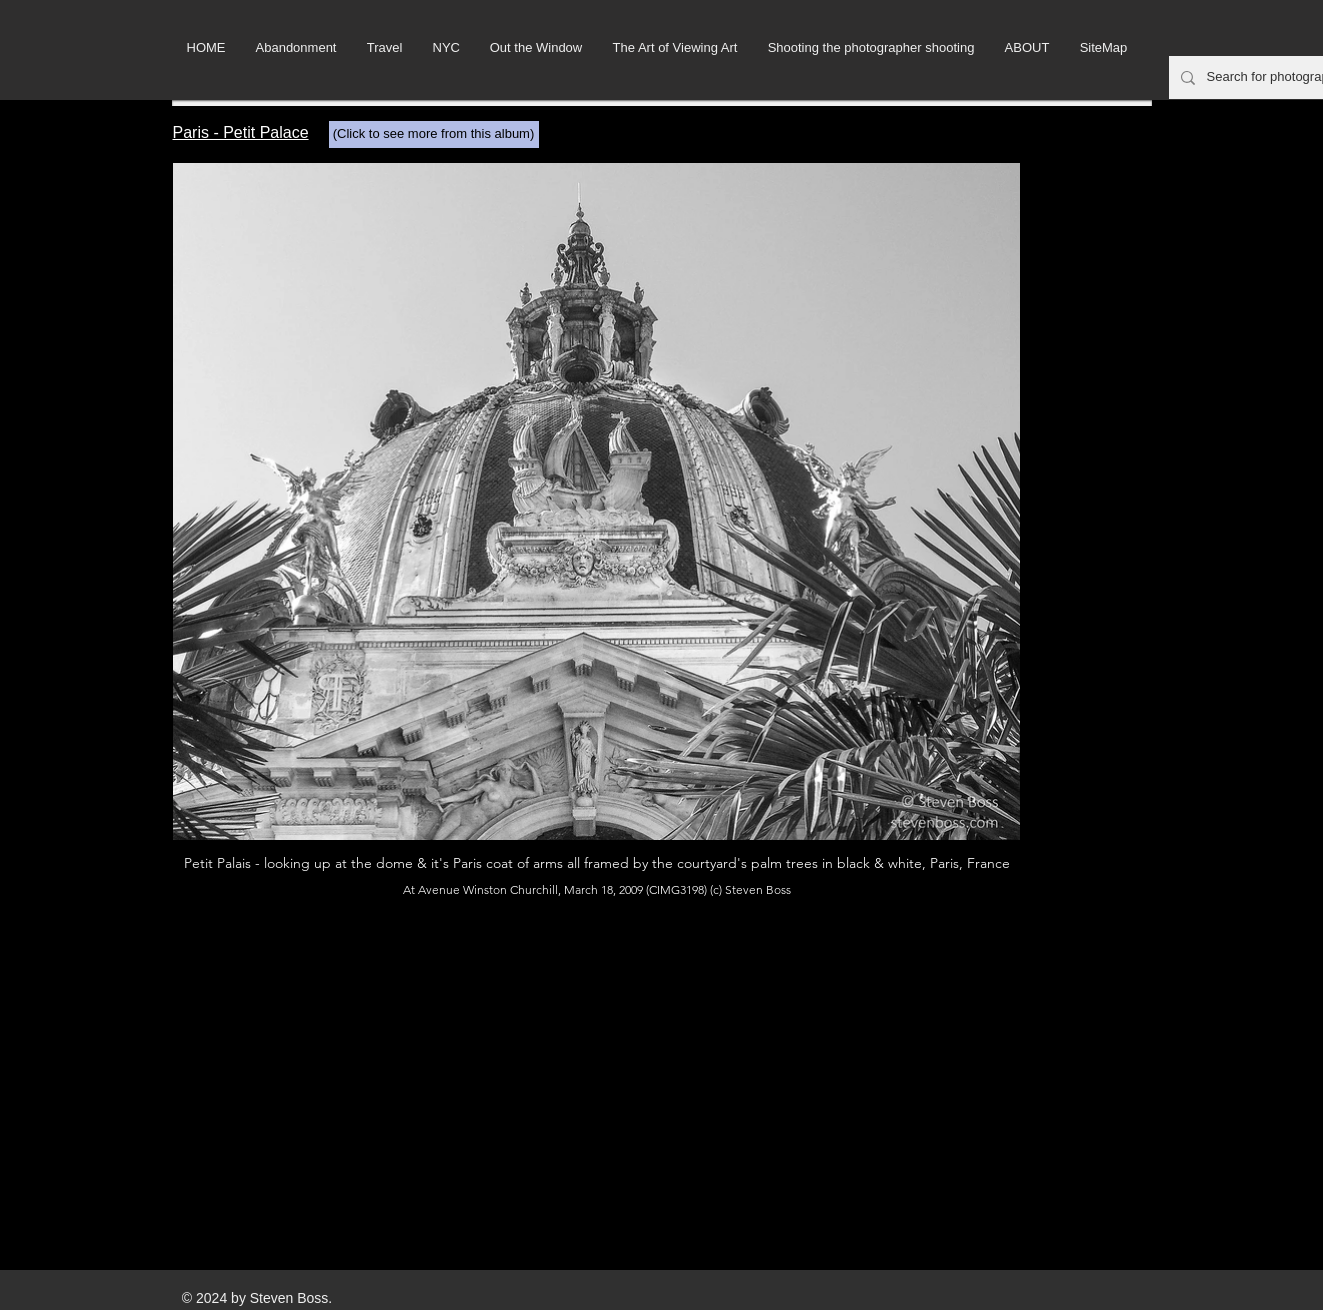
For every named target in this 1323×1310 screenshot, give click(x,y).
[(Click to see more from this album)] (434, 134)
